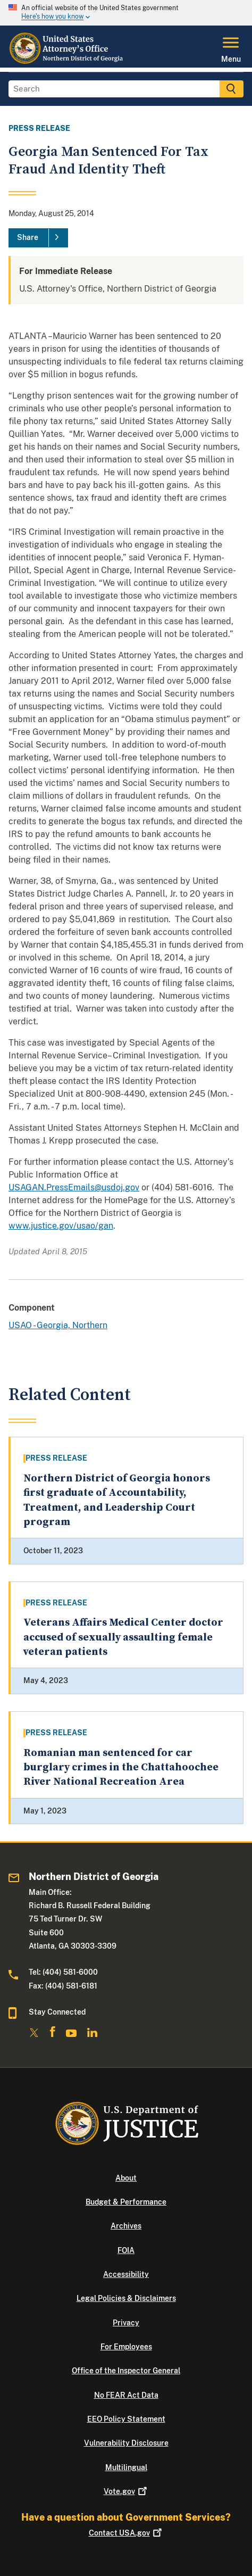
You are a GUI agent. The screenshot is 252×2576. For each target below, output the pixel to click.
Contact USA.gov (126, 2533)
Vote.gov (126, 2491)
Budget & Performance (126, 2202)
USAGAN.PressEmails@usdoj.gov (74, 1187)
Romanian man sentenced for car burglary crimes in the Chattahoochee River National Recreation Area (121, 1767)
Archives (126, 2226)
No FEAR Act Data (126, 2395)
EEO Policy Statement (126, 2419)
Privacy (126, 2322)
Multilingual (126, 2467)
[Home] (67, 61)
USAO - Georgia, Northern (58, 1325)
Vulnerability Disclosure (126, 2443)
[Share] (38, 237)
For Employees (126, 2346)
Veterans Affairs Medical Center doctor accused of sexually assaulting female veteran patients (123, 1637)
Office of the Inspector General (126, 2370)
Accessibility (126, 2274)
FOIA (126, 2250)
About (126, 2178)
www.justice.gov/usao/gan (61, 1226)
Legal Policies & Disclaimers (126, 2298)
